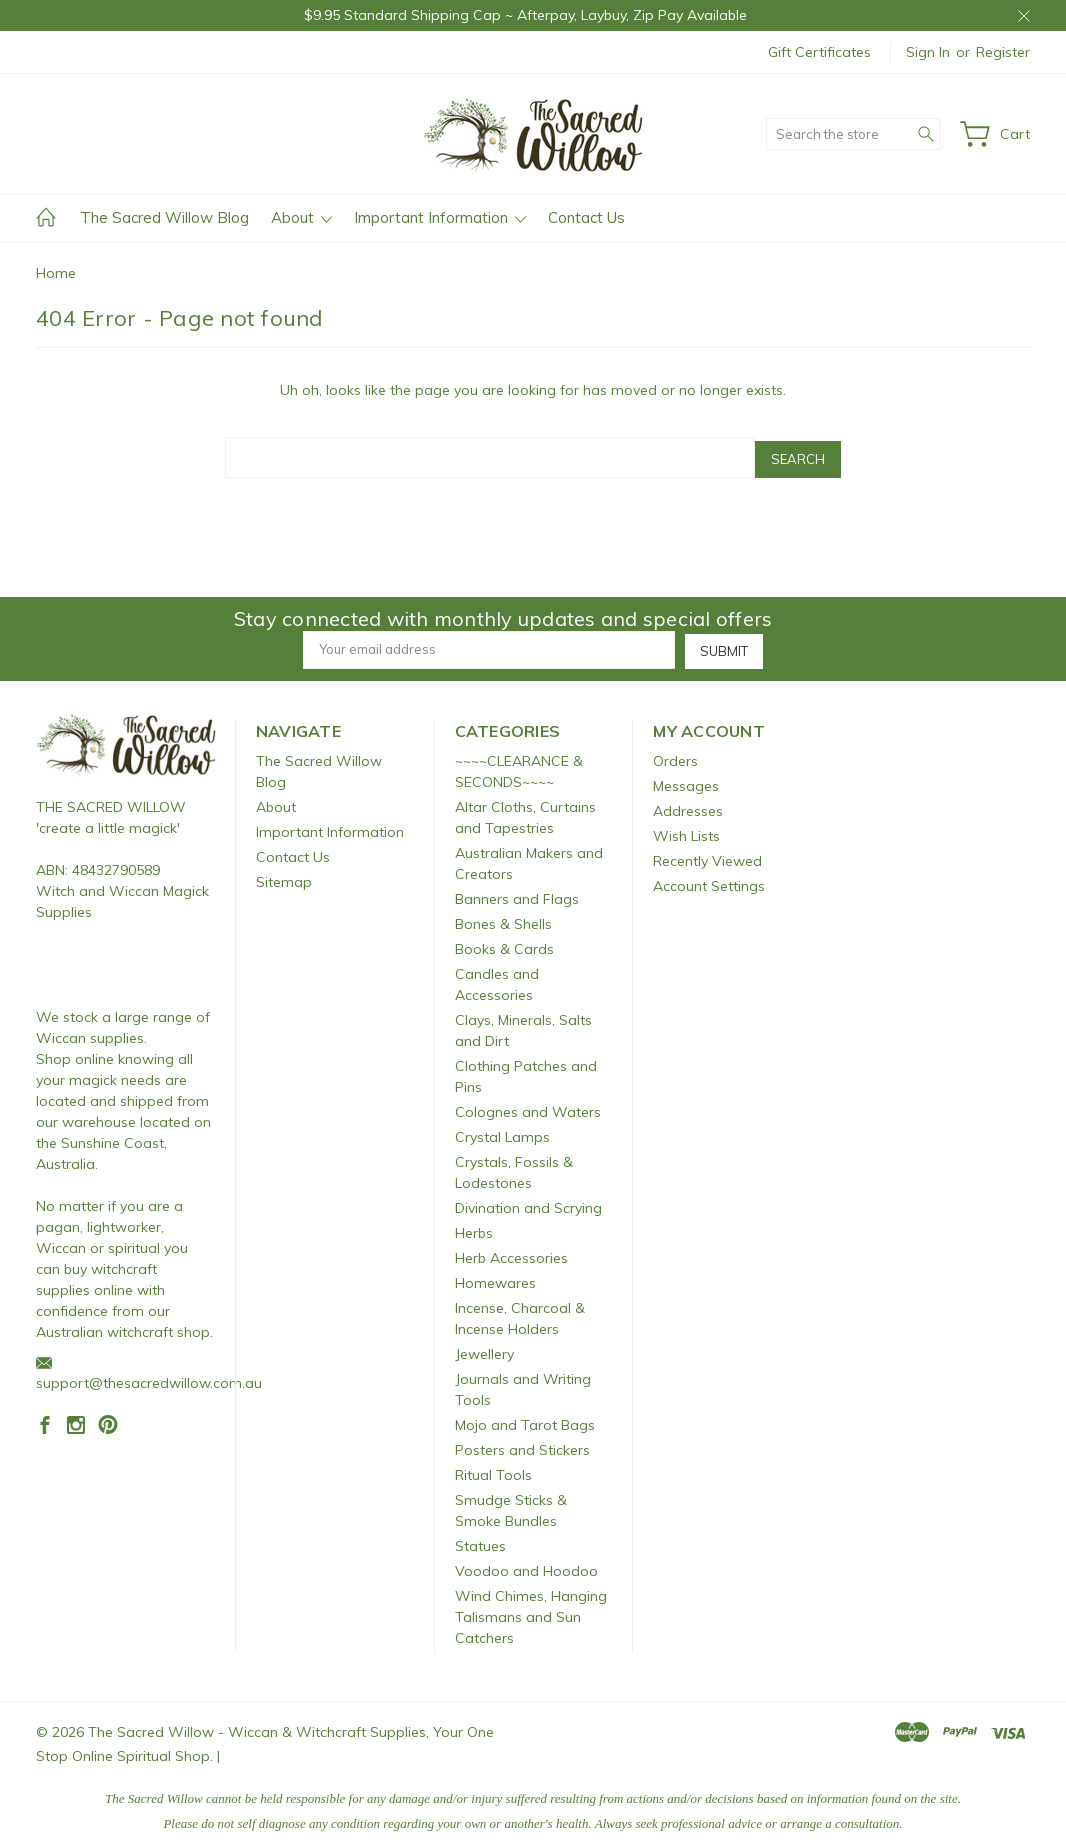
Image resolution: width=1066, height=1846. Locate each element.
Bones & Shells (503, 919)
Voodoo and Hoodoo (526, 1566)
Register (1003, 52)
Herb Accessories (511, 1253)
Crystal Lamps (502, 1132)
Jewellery (484, 1349)
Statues (480, 1541)
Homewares (495, 1278)
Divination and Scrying (528, 1203)
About (301, 217)
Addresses (688, 806)
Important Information (440, 217)
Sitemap (284, 877)
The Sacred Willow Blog (164, 217)
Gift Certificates (819, 52)
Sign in (928, 52)
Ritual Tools (493, 1470)
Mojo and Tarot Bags (525, 1420)
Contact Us (586, 217)
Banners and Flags (517, 894)
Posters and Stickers (522, 1445)
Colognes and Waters (528, 1107)
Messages (686, 781)
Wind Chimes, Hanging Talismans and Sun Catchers (531, 1612)
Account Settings (709, 881)
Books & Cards (504, 944)
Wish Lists (686, 831)
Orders (675, 756)
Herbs (474, 1228)
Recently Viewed (707, 856)
